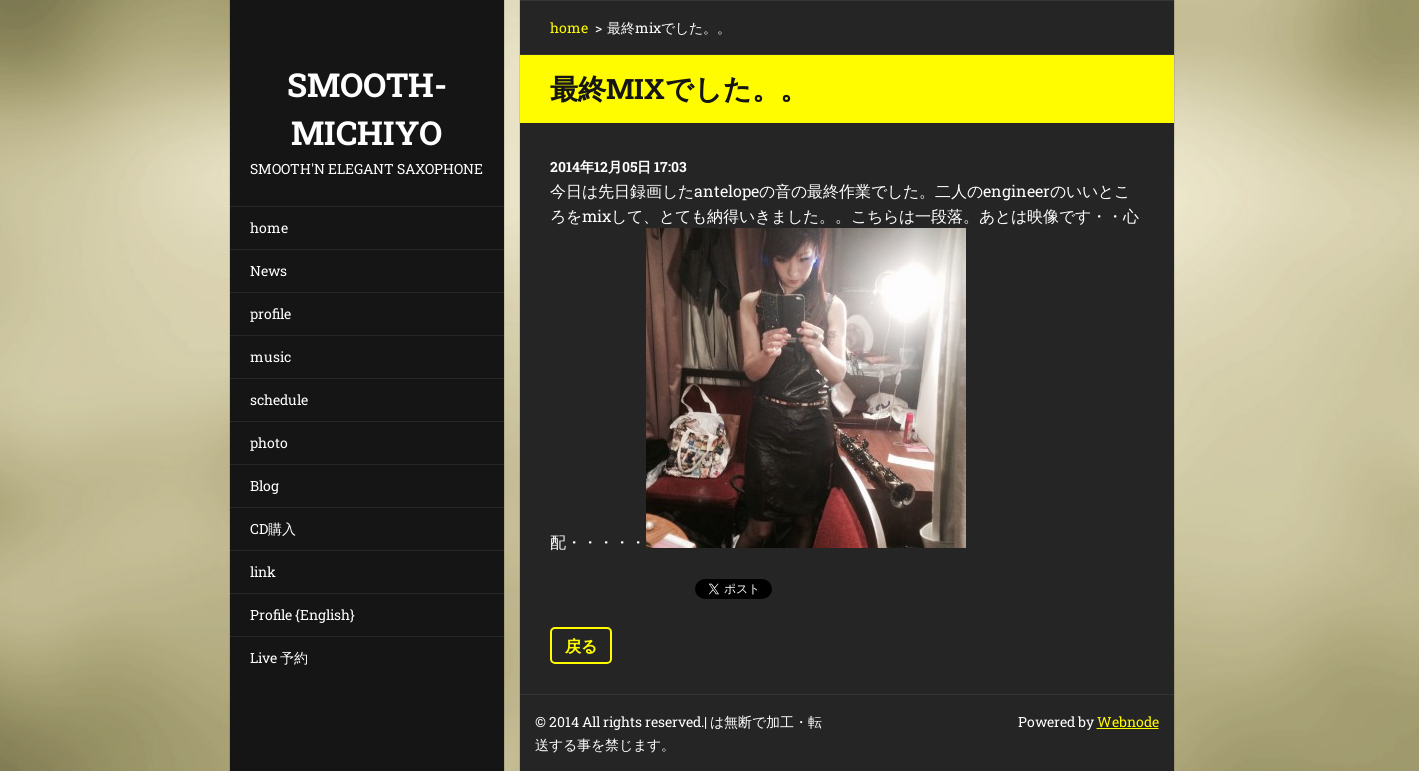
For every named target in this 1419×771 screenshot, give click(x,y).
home (269, 227)
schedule (279, 399)
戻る (581, 645)
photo (269, 442)
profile (270, 313)
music (270, 356)
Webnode (1128, 721)
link (263, 571)
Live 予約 (279, 657)
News (268, 270)
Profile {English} (302, 614)
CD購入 (273, 528)
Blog (264, 485)
